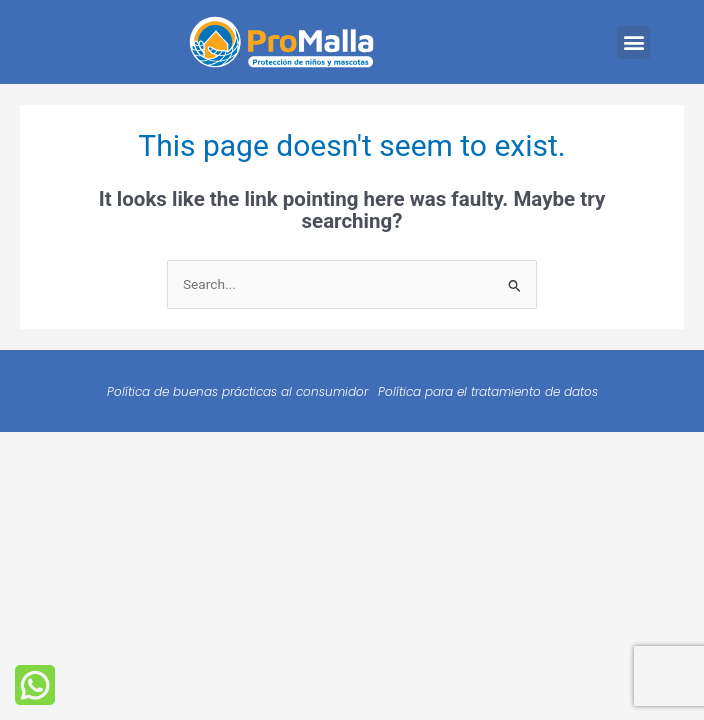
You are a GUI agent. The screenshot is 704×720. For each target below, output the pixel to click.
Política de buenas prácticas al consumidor (237, 391)
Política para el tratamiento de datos (488, 391)
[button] (633, 42)
